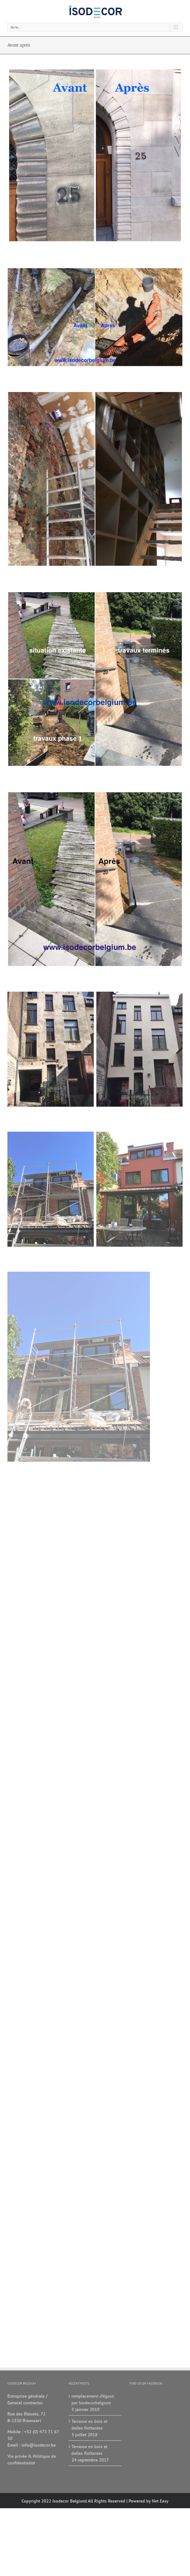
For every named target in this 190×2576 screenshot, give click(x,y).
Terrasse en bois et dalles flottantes (89, 2424)
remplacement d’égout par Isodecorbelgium (92, 2399)
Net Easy (160, 2501)
